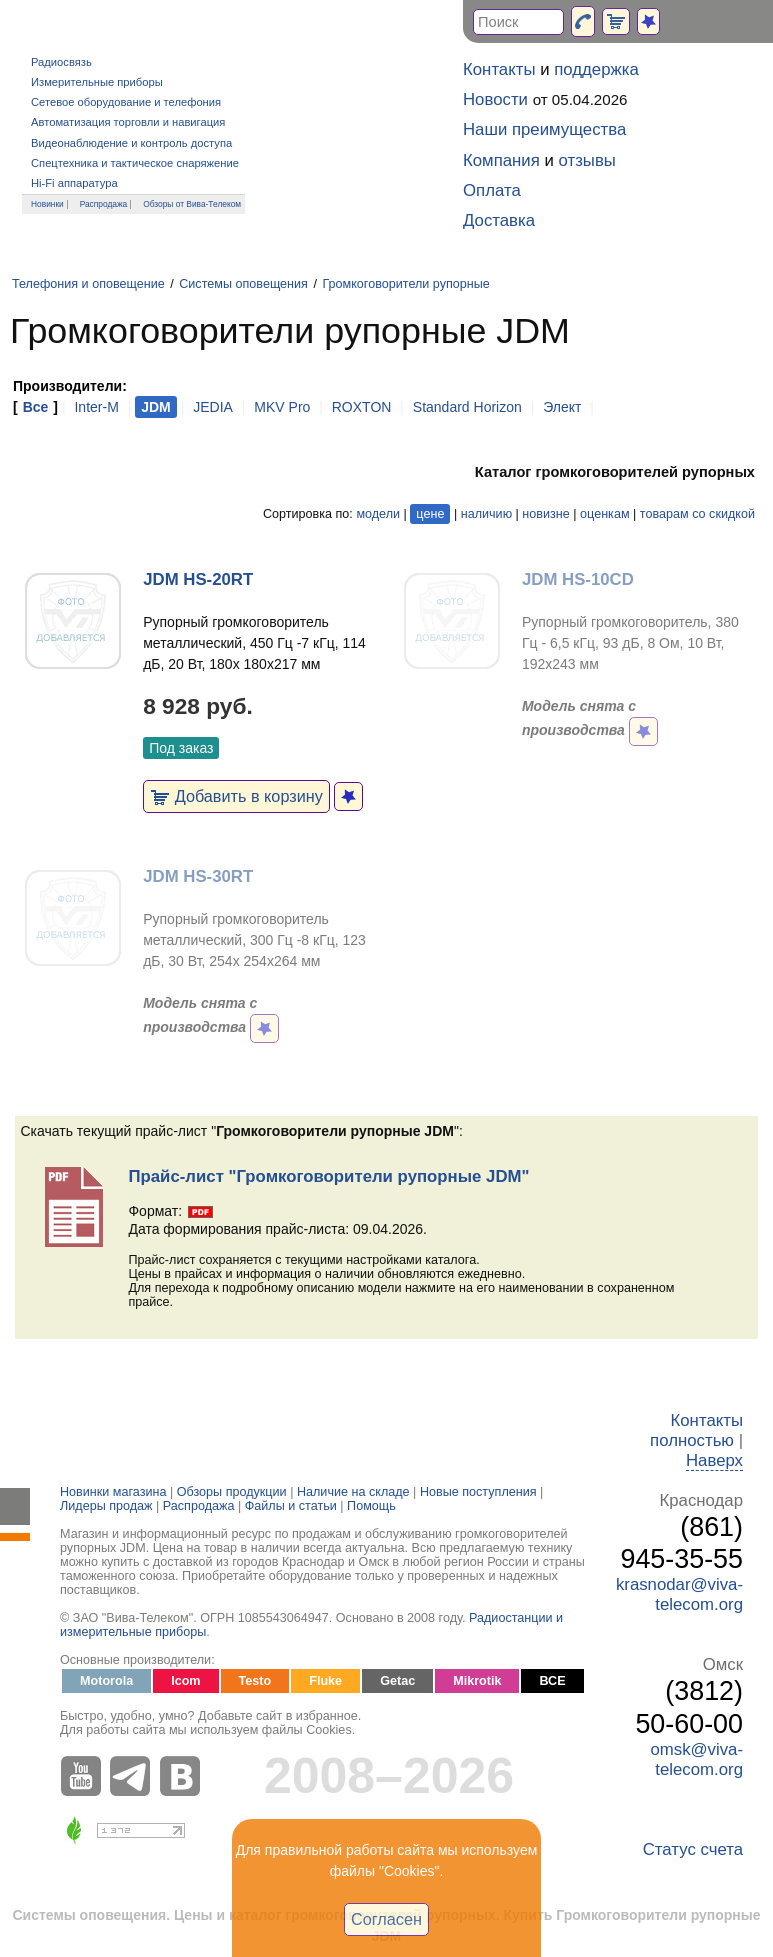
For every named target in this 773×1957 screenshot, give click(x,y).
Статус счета (693, 1849)
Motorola (106, 1681)
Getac (397, 1681)
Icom (185, 1681)
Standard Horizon (467, 407)
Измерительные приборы (97, 82)
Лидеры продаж (106, 1506)
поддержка (596, 69)
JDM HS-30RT (198, 876)
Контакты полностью (696, 1430)
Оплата (492, 190)
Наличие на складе (353, 1492)
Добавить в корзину (236, 796)
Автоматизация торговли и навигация (128, 122)
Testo (255, 1681)
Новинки (47, 204)
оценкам (604, 514)
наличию (486, 514)
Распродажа (104, 204)
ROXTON (362, 407)
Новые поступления (478, 1492)
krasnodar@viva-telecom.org (679, 1594)
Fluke (325, 1681)
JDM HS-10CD (578, 579)
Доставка (499, 220)
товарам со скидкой (697, 514)
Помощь (371, 1506)
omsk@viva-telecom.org (696, 1759)
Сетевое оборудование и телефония (126, 102)
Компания (501, 160)
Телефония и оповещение (88, 284)
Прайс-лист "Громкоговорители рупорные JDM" (328, 1176)
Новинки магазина (113, 1492)
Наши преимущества (544, 129)
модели (378, 514)
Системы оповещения (243, 284)
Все (36, 407)
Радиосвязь (61, 62)
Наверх (714, 1460)
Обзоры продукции (232, 1492)
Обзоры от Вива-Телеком (192, 204)
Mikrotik (477, 1681)
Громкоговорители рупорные (405, 284)
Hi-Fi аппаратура (74, 183)
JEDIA (213, 407)
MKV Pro (282, 407)
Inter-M (96, 407)
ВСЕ (552, 1681)
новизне (545, 514)
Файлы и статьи (291, 1506)
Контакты (499, 69)
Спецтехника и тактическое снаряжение (135, 163)
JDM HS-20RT (198, 579)
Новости (495, 99)
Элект (562, 407)
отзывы (587, 160)
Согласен (386, 1919)
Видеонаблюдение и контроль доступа (131, 143)
